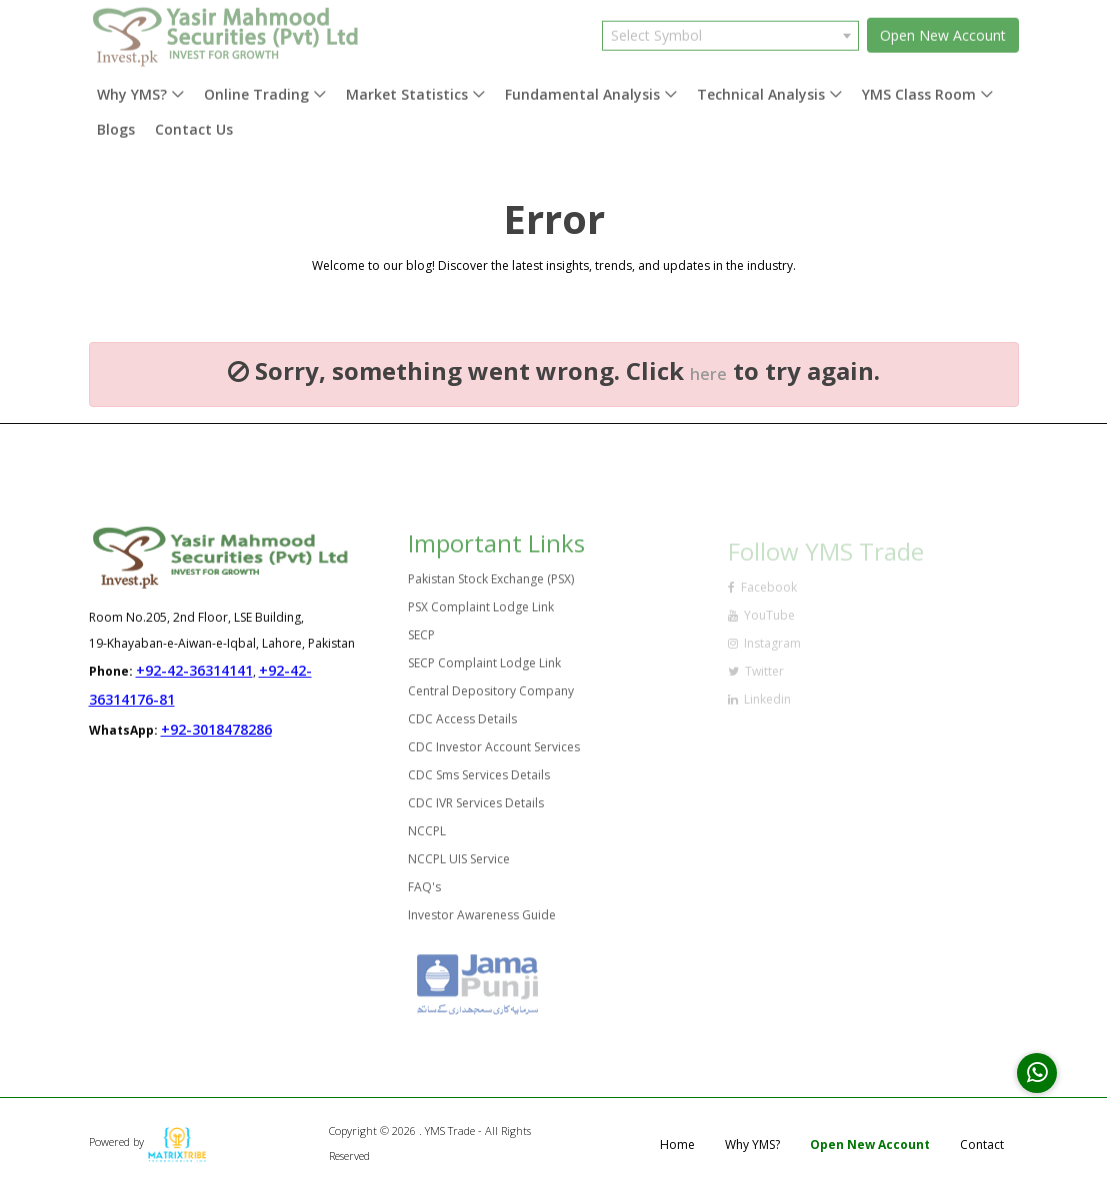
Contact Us (194, 123)
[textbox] (730, 29)
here (708, 374)
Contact (982, 1144)
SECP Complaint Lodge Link (484, 669)
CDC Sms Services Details (479, 781)
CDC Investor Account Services (494, 753)
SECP (421, 641)
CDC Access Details (462, 725)
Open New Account (943, 29)
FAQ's (424, 893)
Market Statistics (407, 88)
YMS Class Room (919, 88)
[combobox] (730, 29)
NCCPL (427, 837)
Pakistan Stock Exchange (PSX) (491, 585)
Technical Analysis (761, 88)
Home (677, 1144)
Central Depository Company (491, 697)
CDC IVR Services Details (476, 809)
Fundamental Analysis (582, 88)
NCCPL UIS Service (459, 865)
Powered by (148, 1141)
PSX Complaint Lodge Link (481, 613)
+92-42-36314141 (194, 671)
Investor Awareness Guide (482, 921)
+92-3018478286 (216, 730)
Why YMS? (132, 88)
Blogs (116, 123)
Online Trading (256, 88)
